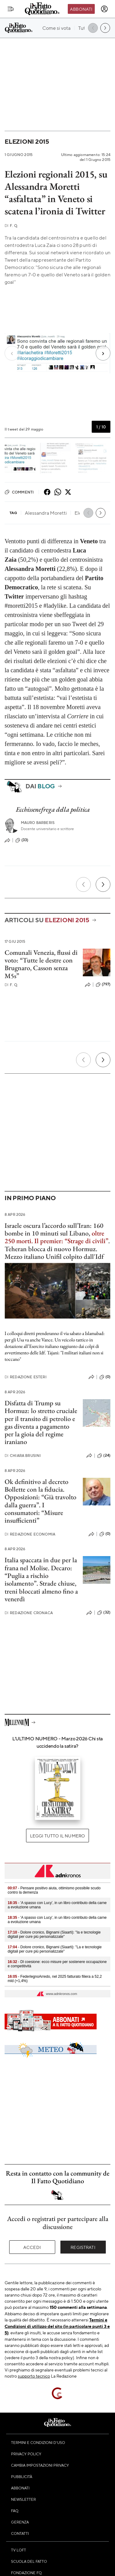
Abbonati (81, 9)
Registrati (83, 2247)
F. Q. (11, 225)
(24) (103, 1455)
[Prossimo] (103, 884)
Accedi (32, 2247)
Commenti (19, 492)
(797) (103, 984)
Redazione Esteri (26, 1377)
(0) (104, 1377)
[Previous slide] (15, 353)
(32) (103, 1612)
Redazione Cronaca (29, 1612)
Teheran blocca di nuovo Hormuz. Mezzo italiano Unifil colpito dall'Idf (54, 1252)
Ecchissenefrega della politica (53, 809)
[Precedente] (83, 884)
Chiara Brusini (23, 1455)
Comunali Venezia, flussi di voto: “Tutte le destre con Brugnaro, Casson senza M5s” (41, 964)
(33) (22, 840)
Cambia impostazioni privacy (40, 2465)
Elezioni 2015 (27, 141)
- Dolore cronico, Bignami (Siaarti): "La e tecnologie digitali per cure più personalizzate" (55, 1949)
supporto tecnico (34, 2376)
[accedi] (104, 9)
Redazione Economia (30, 1534)
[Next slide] (100, 353)
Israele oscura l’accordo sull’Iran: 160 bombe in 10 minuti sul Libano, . (57, 1233)
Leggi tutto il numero (57, 1835)
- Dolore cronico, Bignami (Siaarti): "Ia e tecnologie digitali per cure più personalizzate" (54, 1934)
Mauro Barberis (38, 822)
